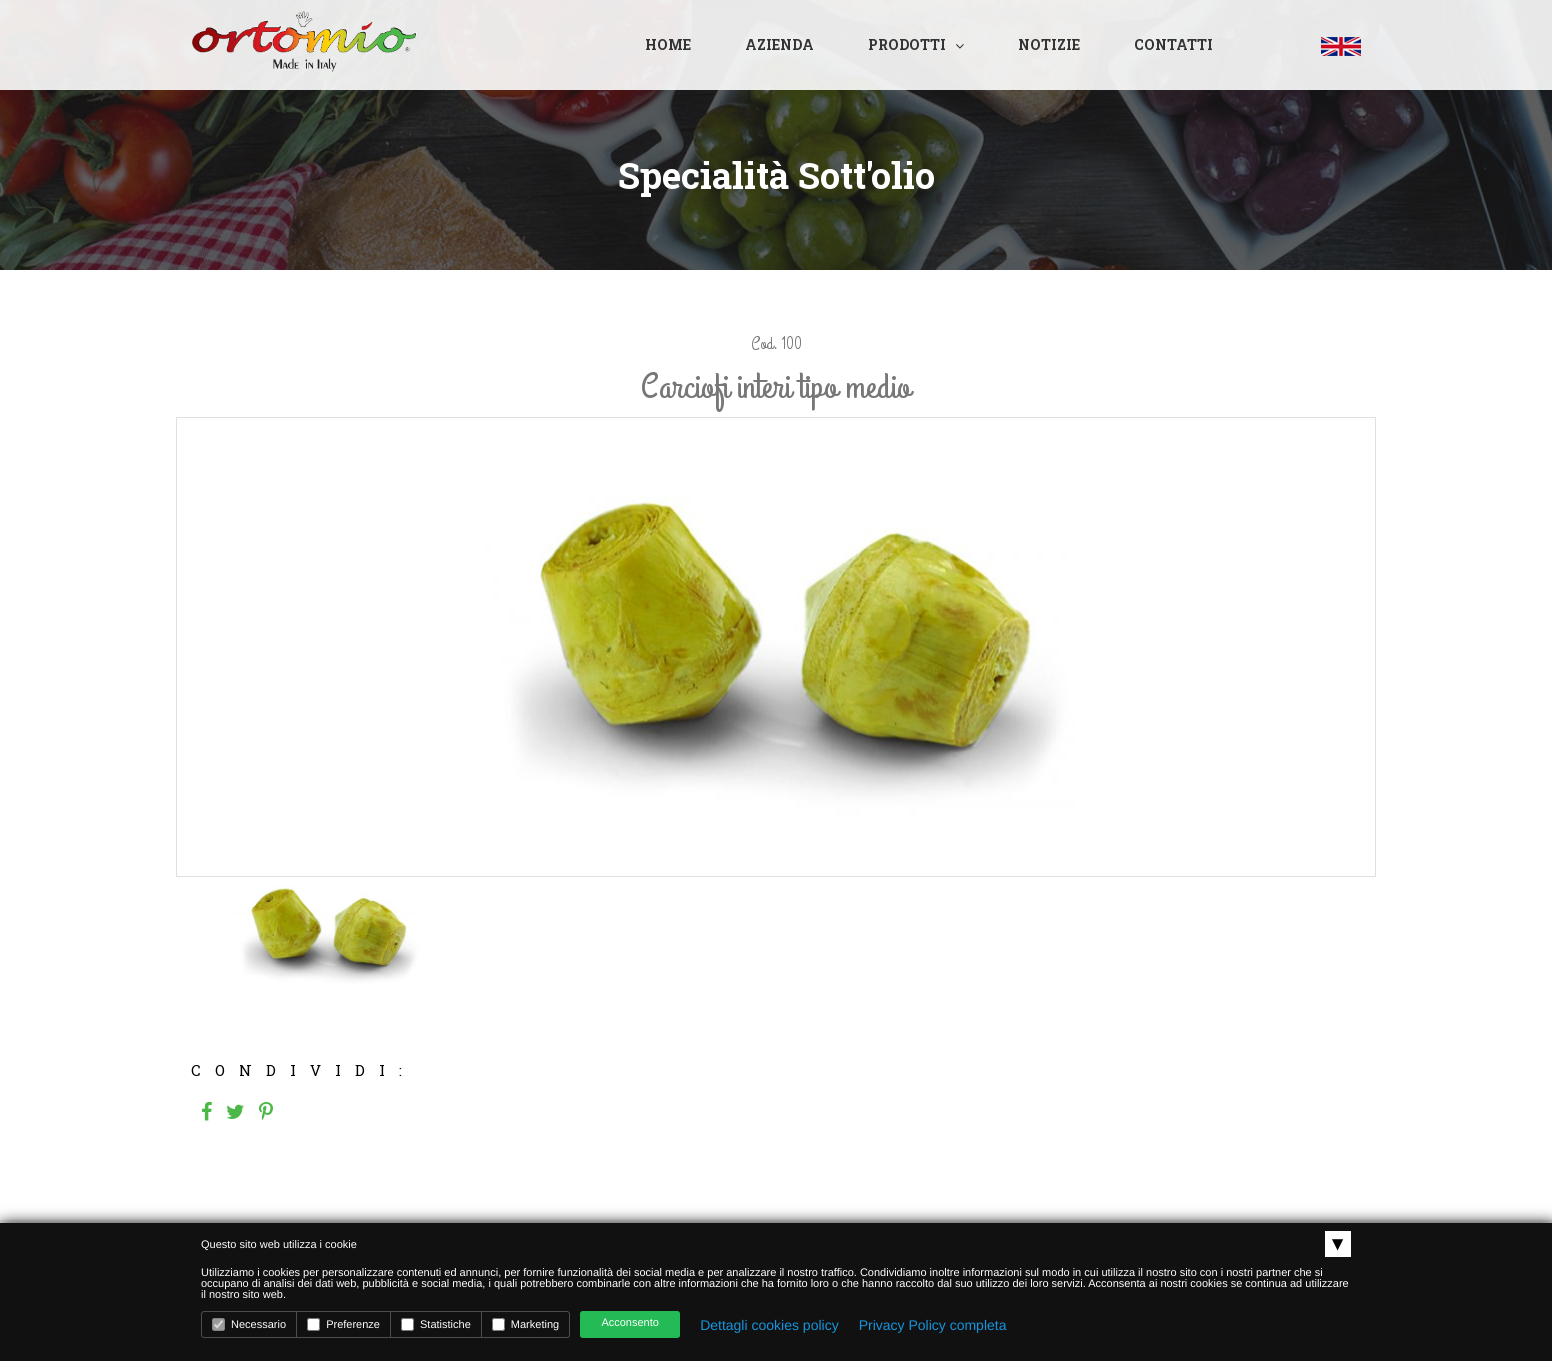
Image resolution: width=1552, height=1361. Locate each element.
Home (668, 44)
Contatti (1173, 44)
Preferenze (343, 1324)
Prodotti (907, 44)
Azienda (779, 44)
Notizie (1049, 44)
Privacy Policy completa (933, 1325)
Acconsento (629, 1323)
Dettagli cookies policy (769, 1325)
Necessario (249, 1324)
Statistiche (436, 1324)
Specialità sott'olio (776, 175)
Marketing (525, 1324)
